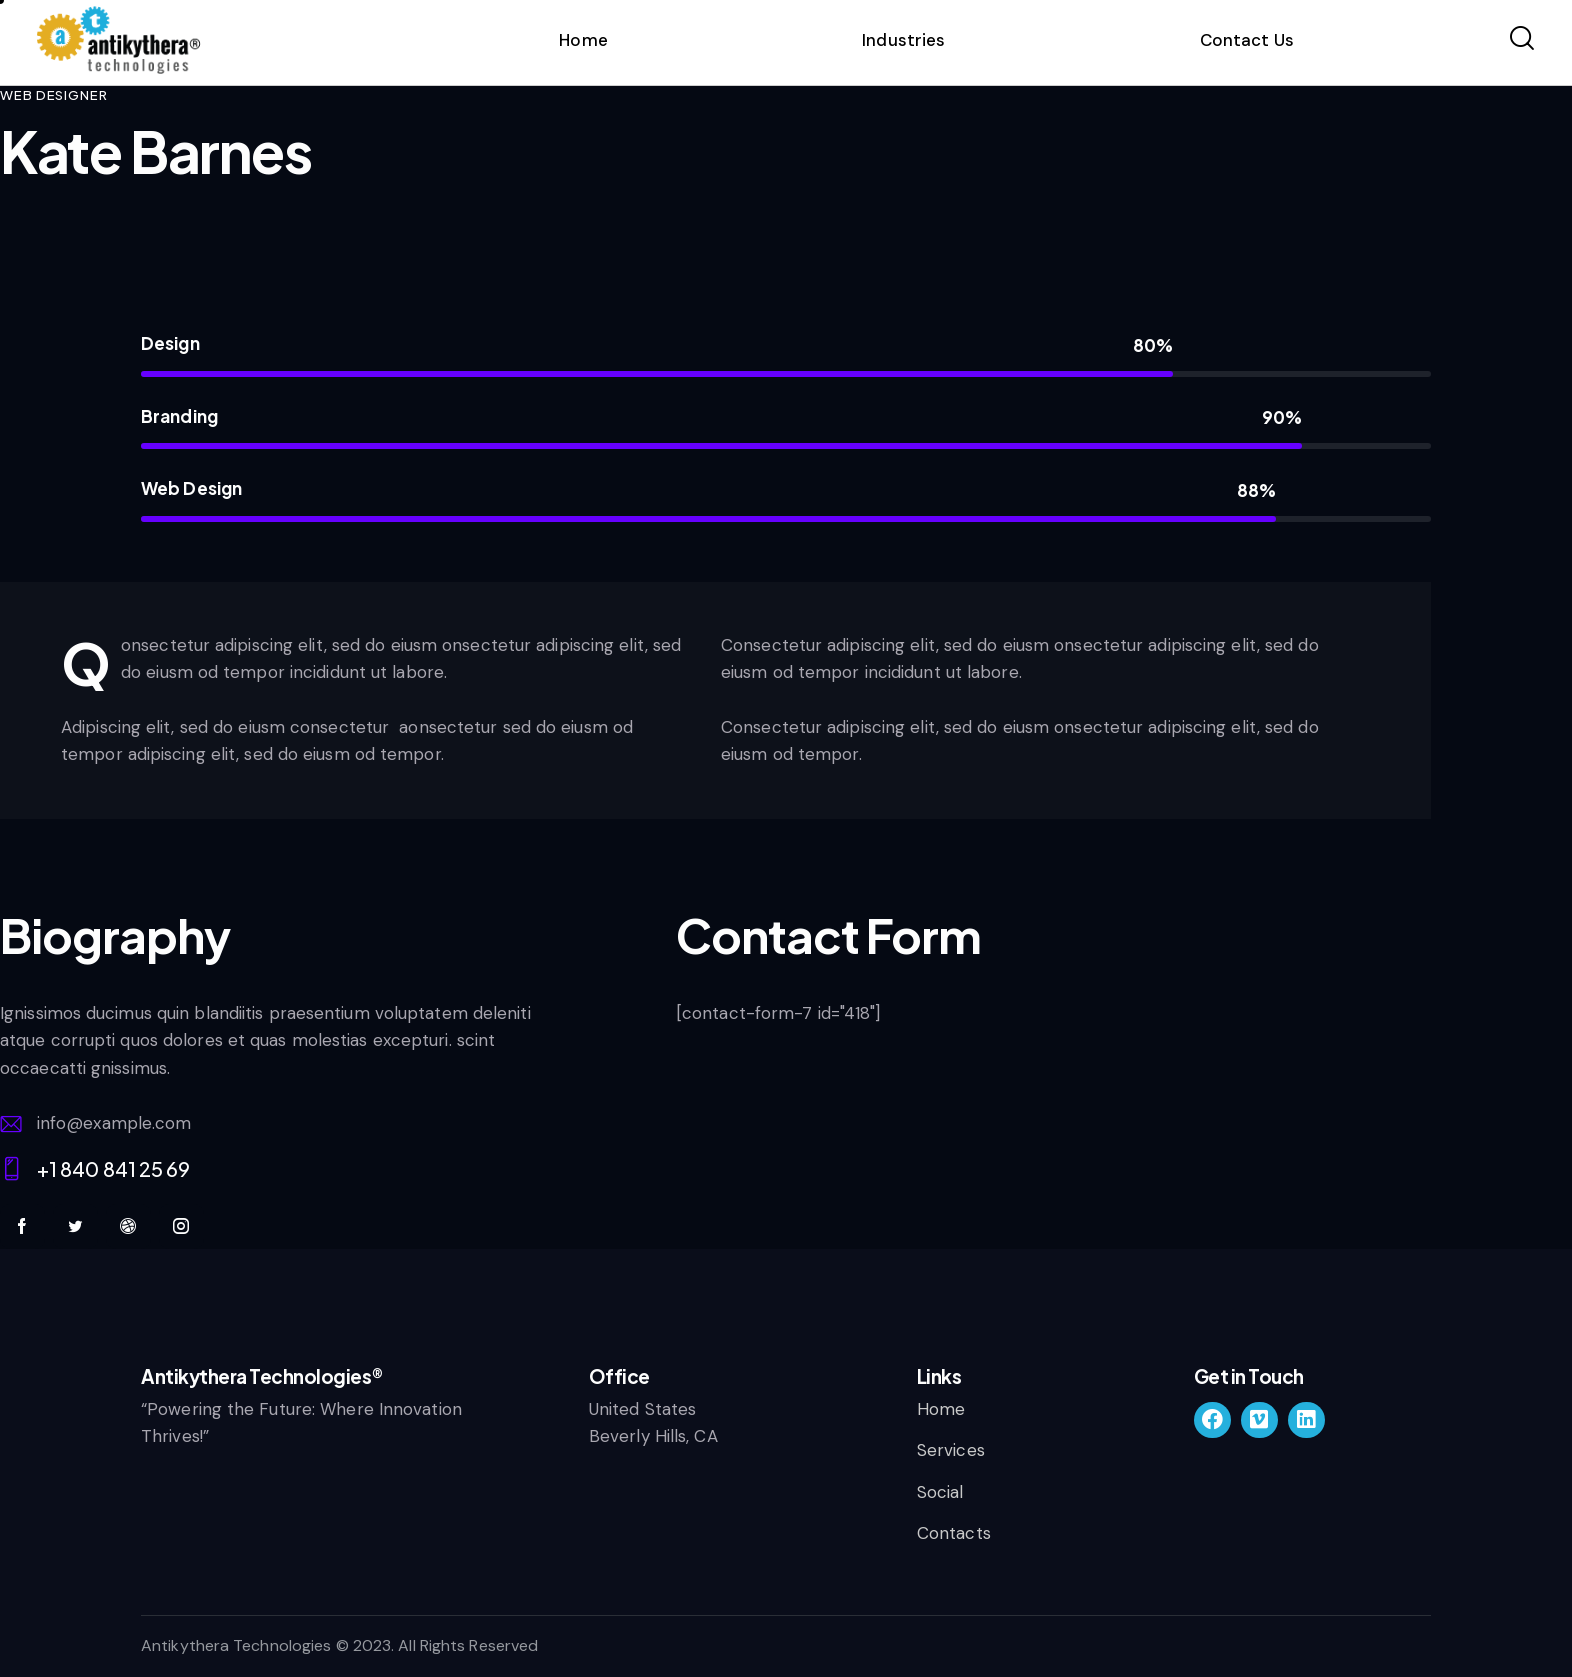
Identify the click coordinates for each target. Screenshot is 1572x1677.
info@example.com (114, 1123)
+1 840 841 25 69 (114, 1168)
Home (583, 40)
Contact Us (1247, 40)
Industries (903, 40)
